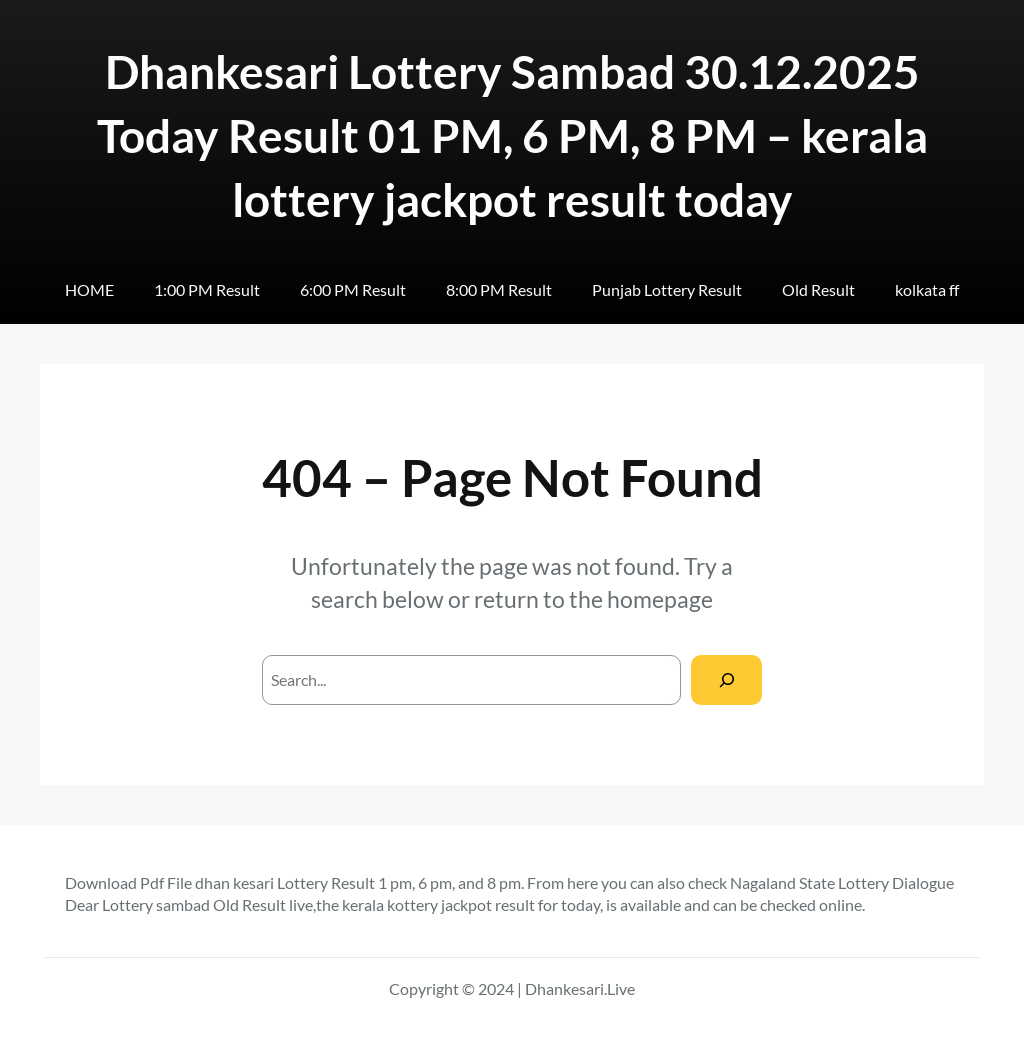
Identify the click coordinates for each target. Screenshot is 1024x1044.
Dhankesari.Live (580, 988)
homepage (660, 599)
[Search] (726, 679)
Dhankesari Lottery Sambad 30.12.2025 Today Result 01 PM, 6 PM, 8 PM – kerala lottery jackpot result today (512, 135)
